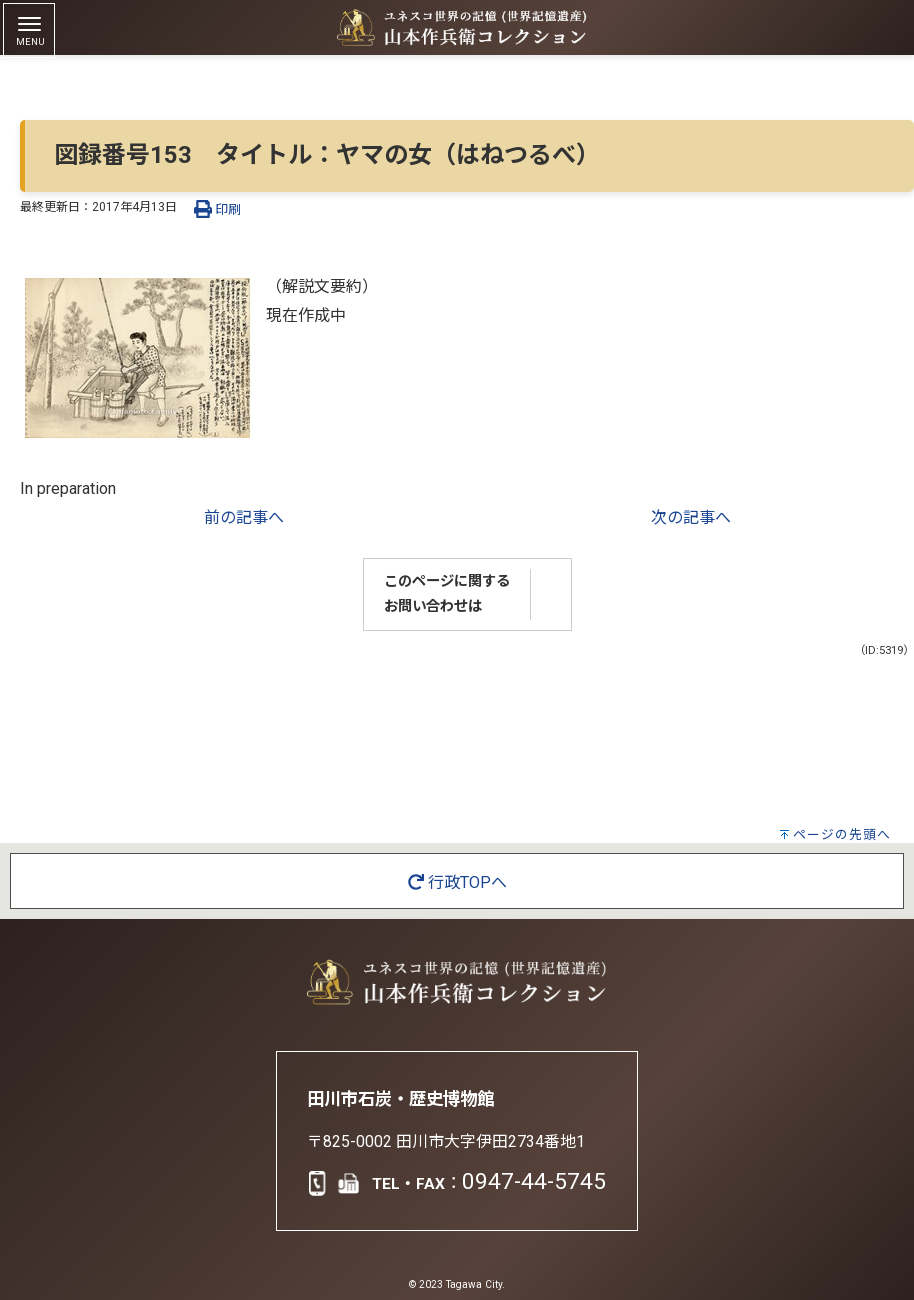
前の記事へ (244, 517)
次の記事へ (691, 517)
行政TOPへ (457, 882)
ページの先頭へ (842, 834)
